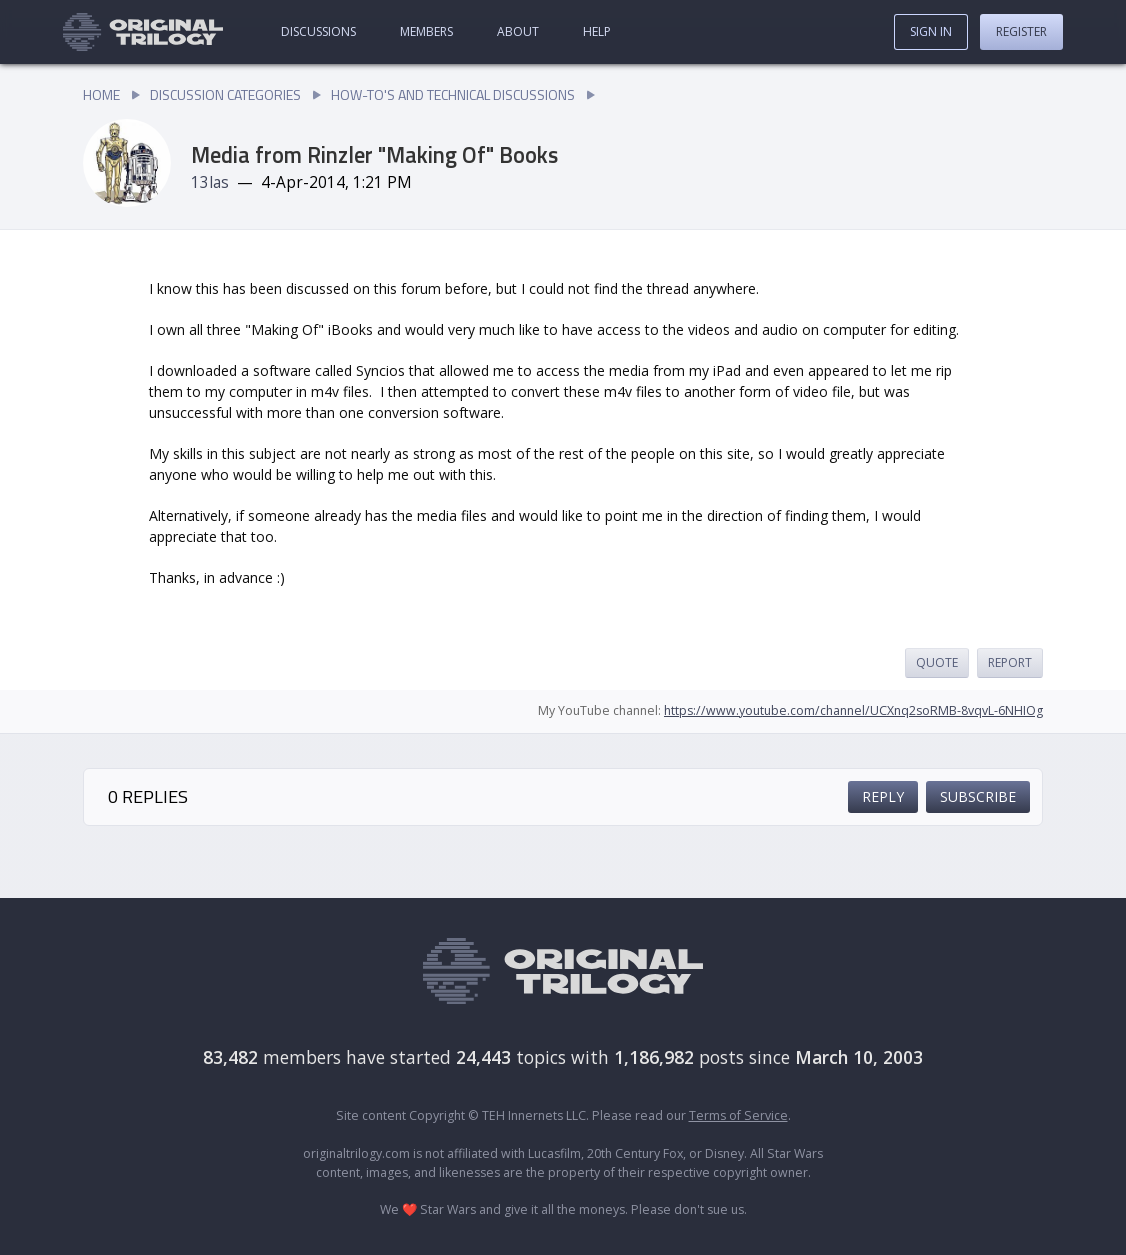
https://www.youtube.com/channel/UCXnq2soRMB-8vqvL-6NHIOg (853, 710)
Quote (937, 662)
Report (1010, 662)
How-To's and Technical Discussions (453, 94)
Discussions (318, 31)
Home (101, 94)
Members (426, 31)
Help (597, 31)
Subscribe (978, 796)
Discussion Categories (225, 94)
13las (210, 182)
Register (1021, 31)
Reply (883, 796)
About (518, 31)
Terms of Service (738, 1115)
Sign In (931, 31)
